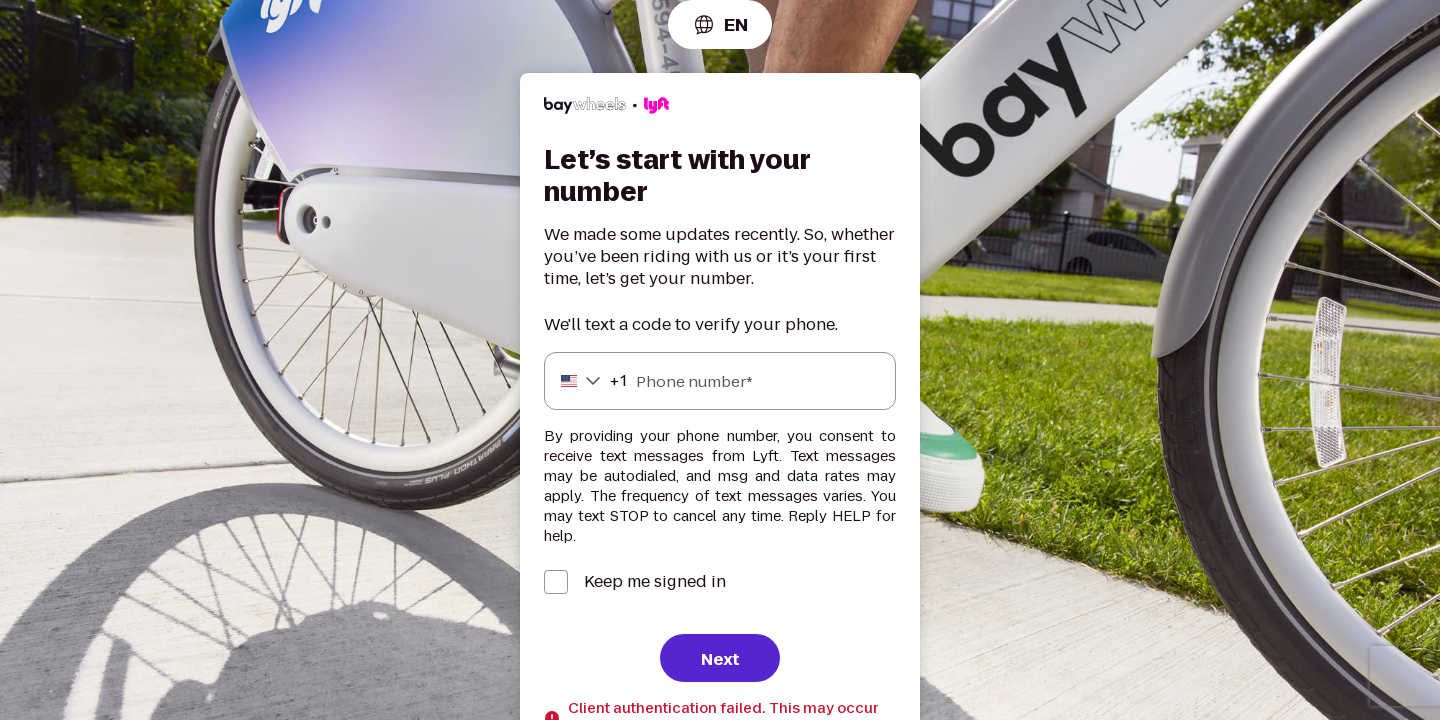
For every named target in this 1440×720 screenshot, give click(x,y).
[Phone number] (720, 381)
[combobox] (720, 24)
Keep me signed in (655, 582)
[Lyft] (606, 108)
